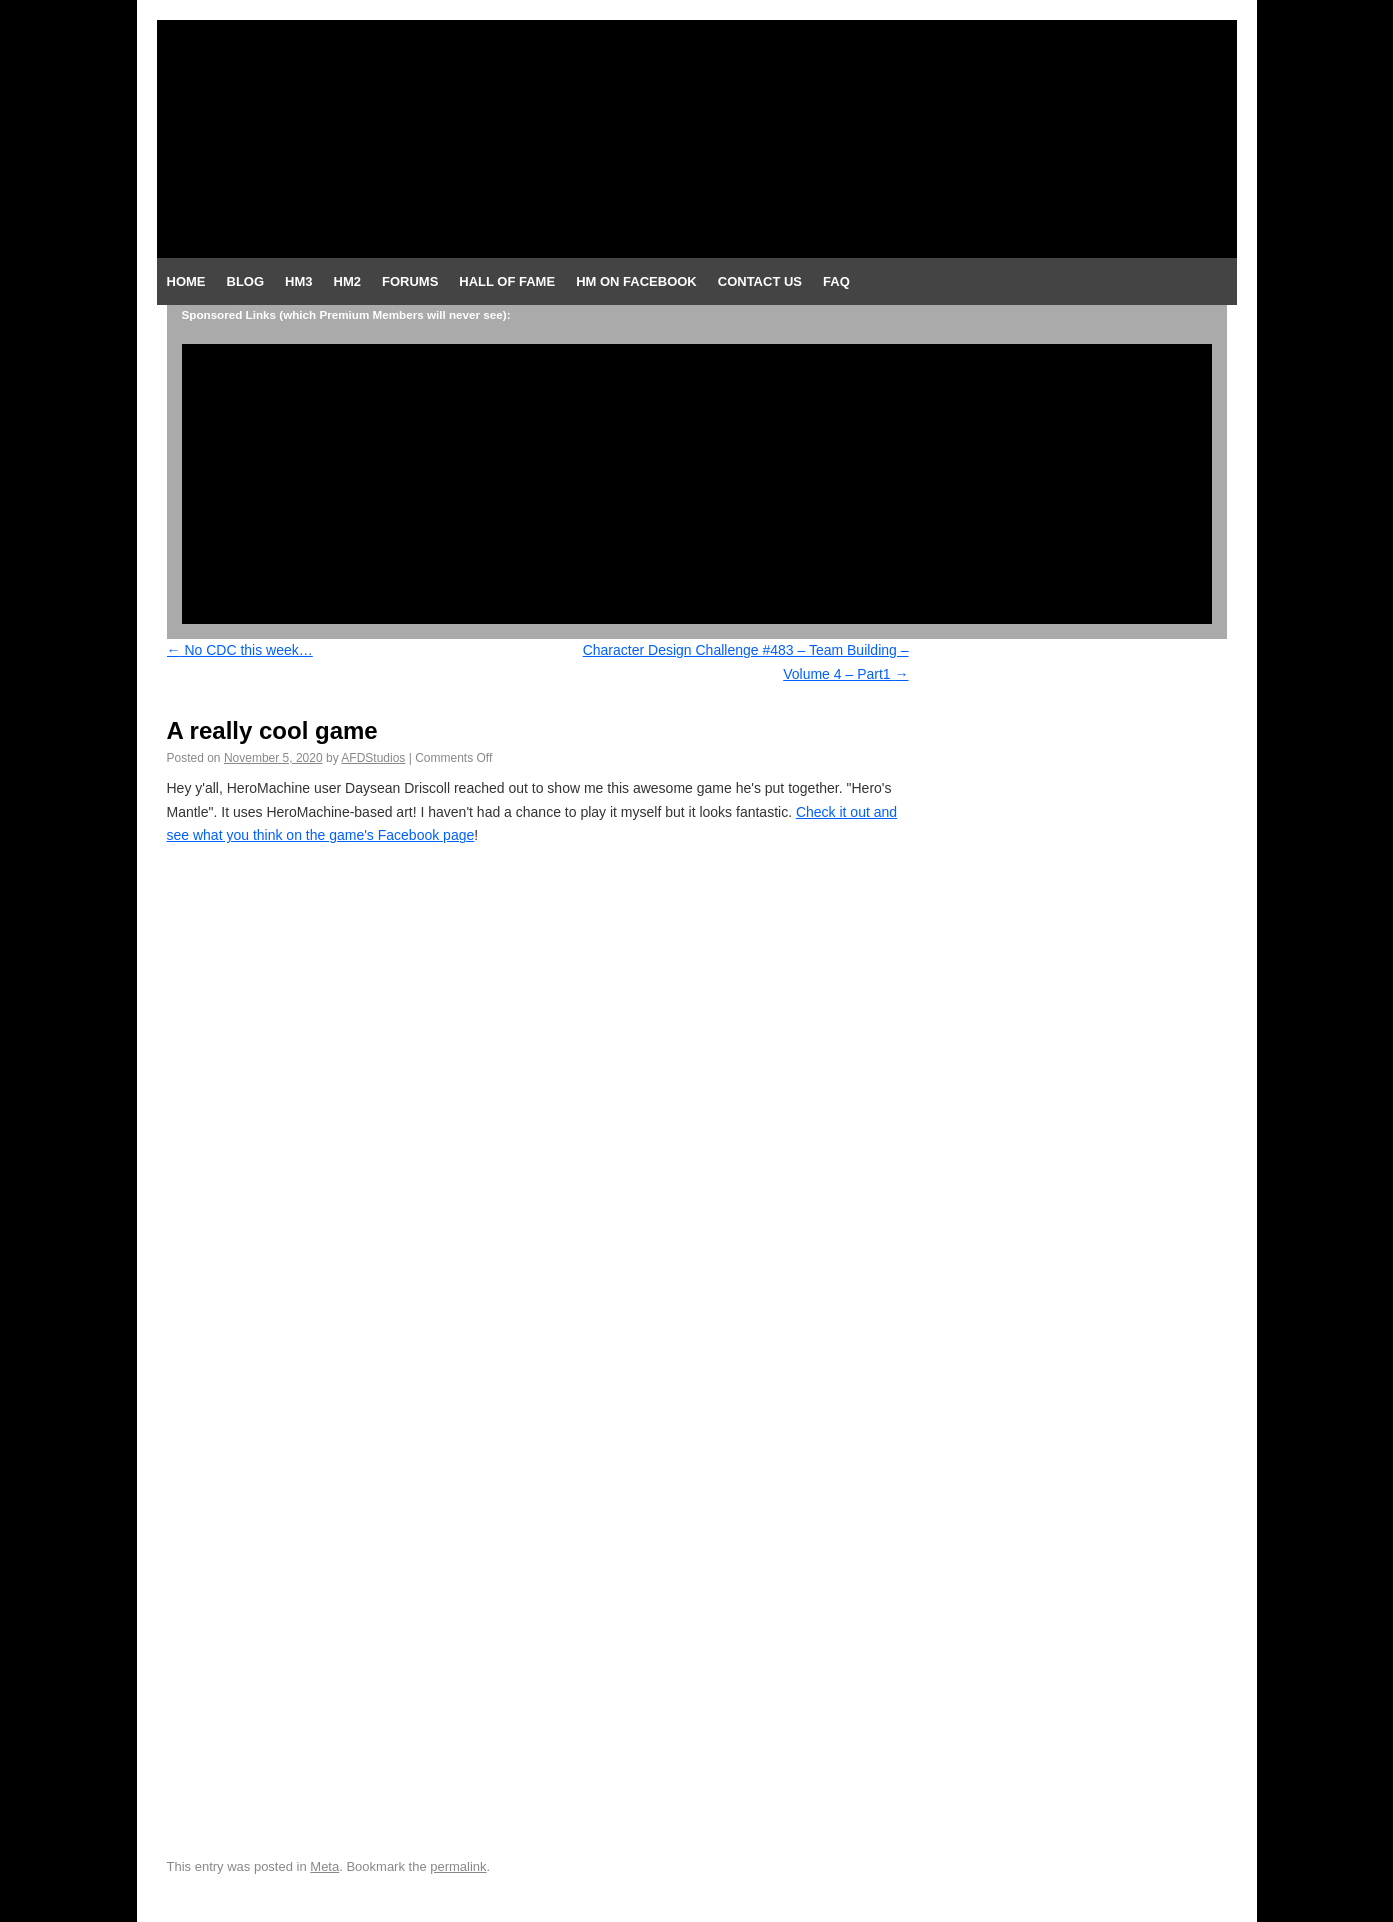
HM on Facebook (636, 281)
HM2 (347, 281)
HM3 (298, 281)
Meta (324, 1866)
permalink (458, 1866)
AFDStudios (373, 758)
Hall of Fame (507, 281)
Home (186, 281)
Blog (246, 281)
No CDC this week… (240, 650)
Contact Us (760, 281)
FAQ (836, 281)
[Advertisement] (697, 484)
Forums (410, 281)
